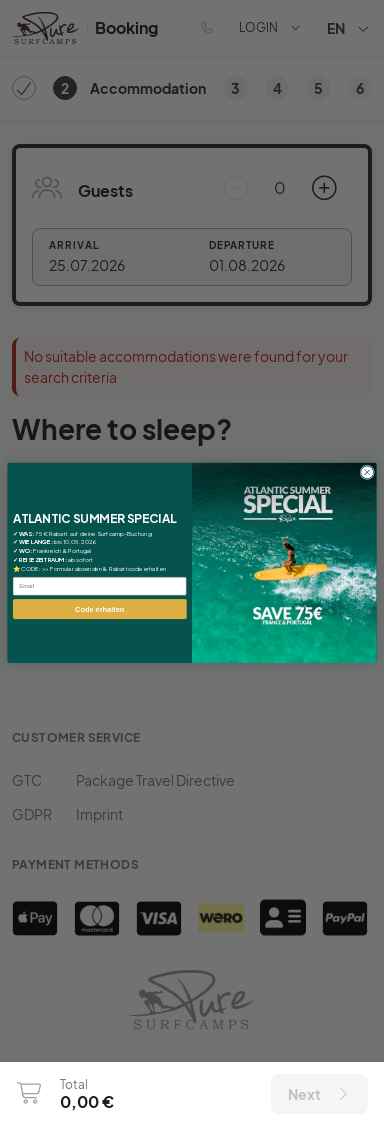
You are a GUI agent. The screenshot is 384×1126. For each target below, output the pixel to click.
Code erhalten (99, 609)
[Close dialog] (367, 472)
